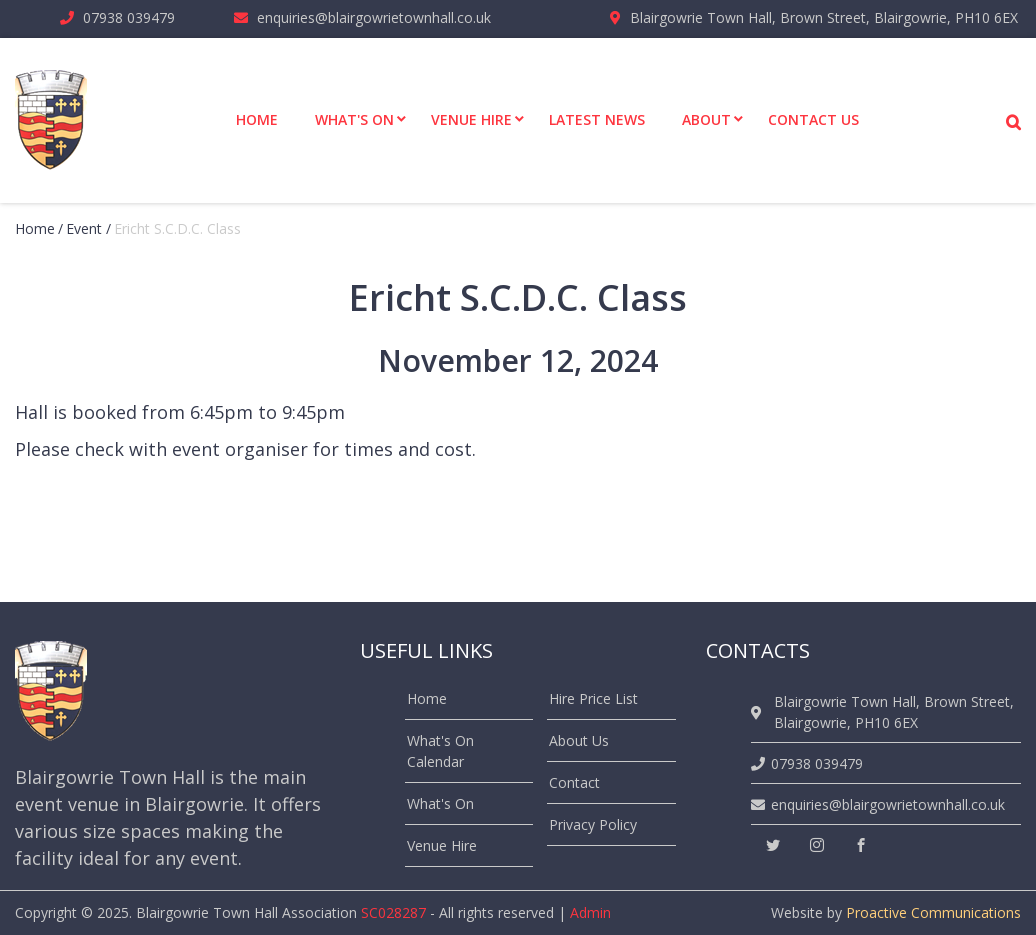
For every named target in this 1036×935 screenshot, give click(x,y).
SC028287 (393, 912)
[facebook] (861, 845)
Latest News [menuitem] (597, 119)
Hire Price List (593, 698)
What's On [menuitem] (354, 119)
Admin (590, 912)
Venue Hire (442, 845)
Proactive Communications (933, 912)
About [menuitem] (706, 119)
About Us (579, 740)
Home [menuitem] (257, 119)
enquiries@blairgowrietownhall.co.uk (374, 17)
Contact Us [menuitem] (813, 119)
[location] (759, 712)
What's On (440, 803)
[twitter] (773, 845)
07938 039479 (129, 17)
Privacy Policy (593, 824)
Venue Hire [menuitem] (471, 119)
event (84, 228)
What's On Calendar (440, 751)
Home (35, 228)
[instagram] (817, 845)
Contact (574, 782)
